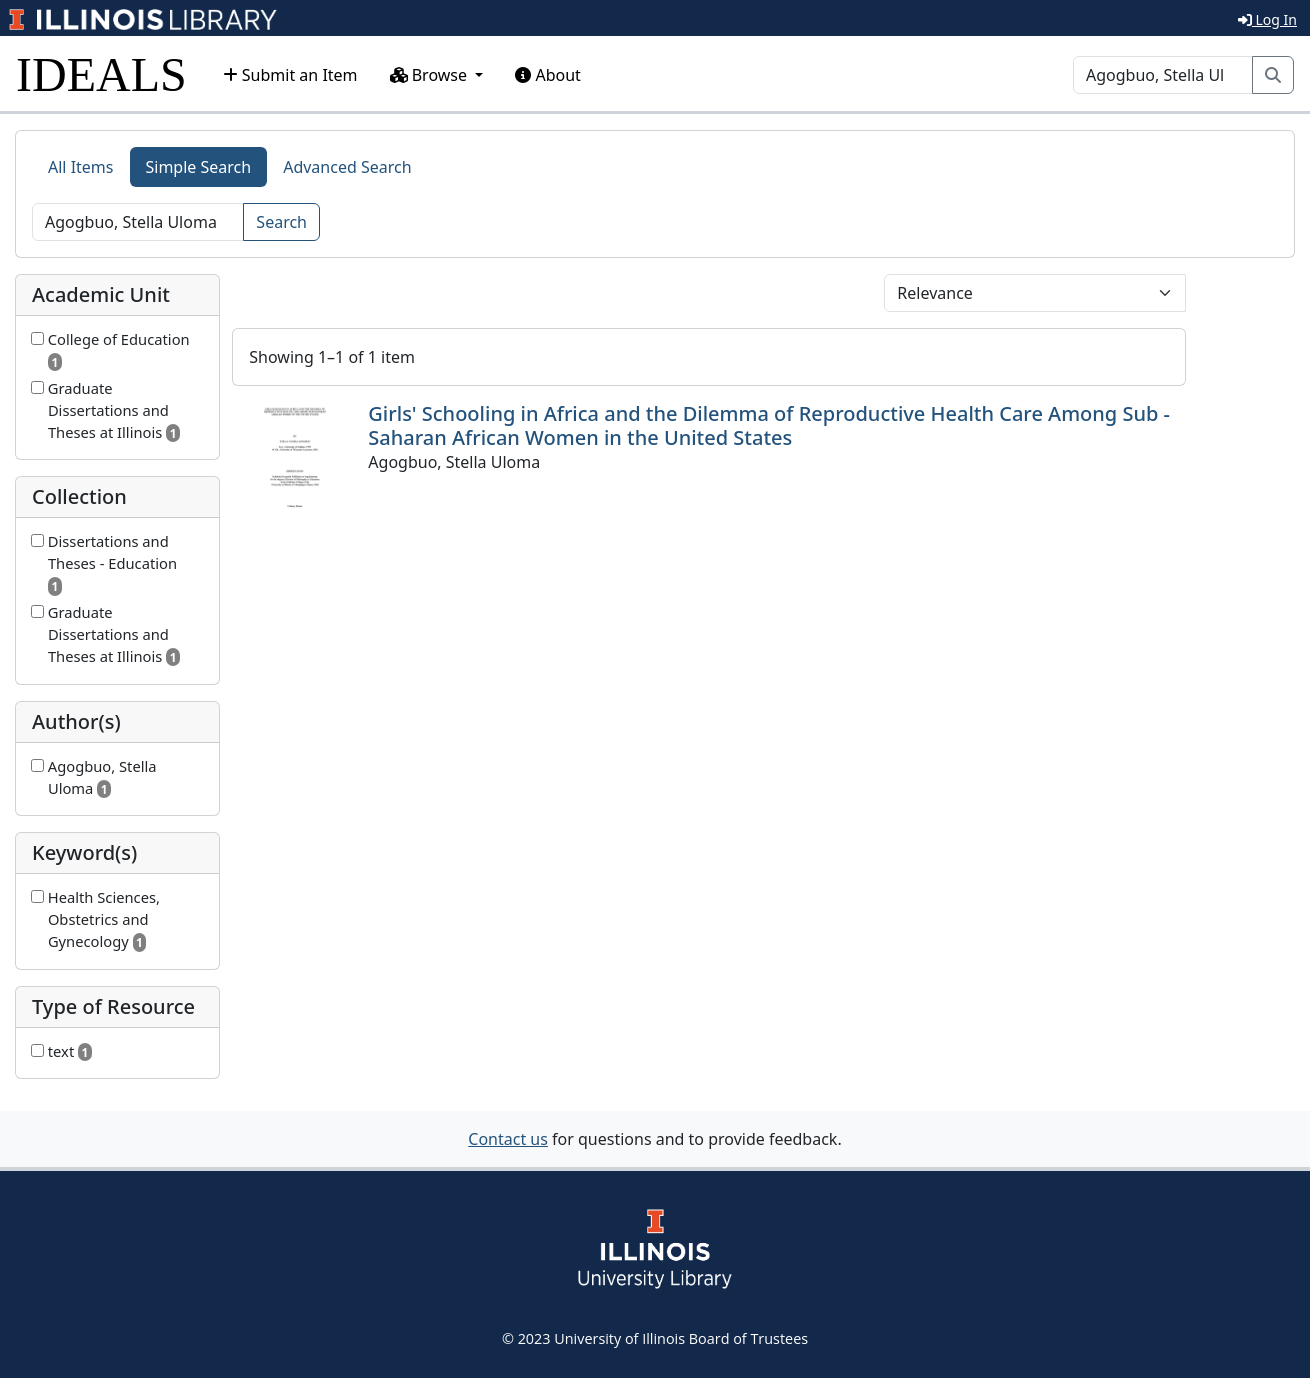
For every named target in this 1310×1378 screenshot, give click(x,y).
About (548, 75)
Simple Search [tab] (199, 167)
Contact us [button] (508, 1139)
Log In (1267, 19)
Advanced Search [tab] (347, 167)
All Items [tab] (81, 167)
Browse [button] (431, 75)
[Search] (1163, 75)
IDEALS (101, 74)
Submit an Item (290, 75)
